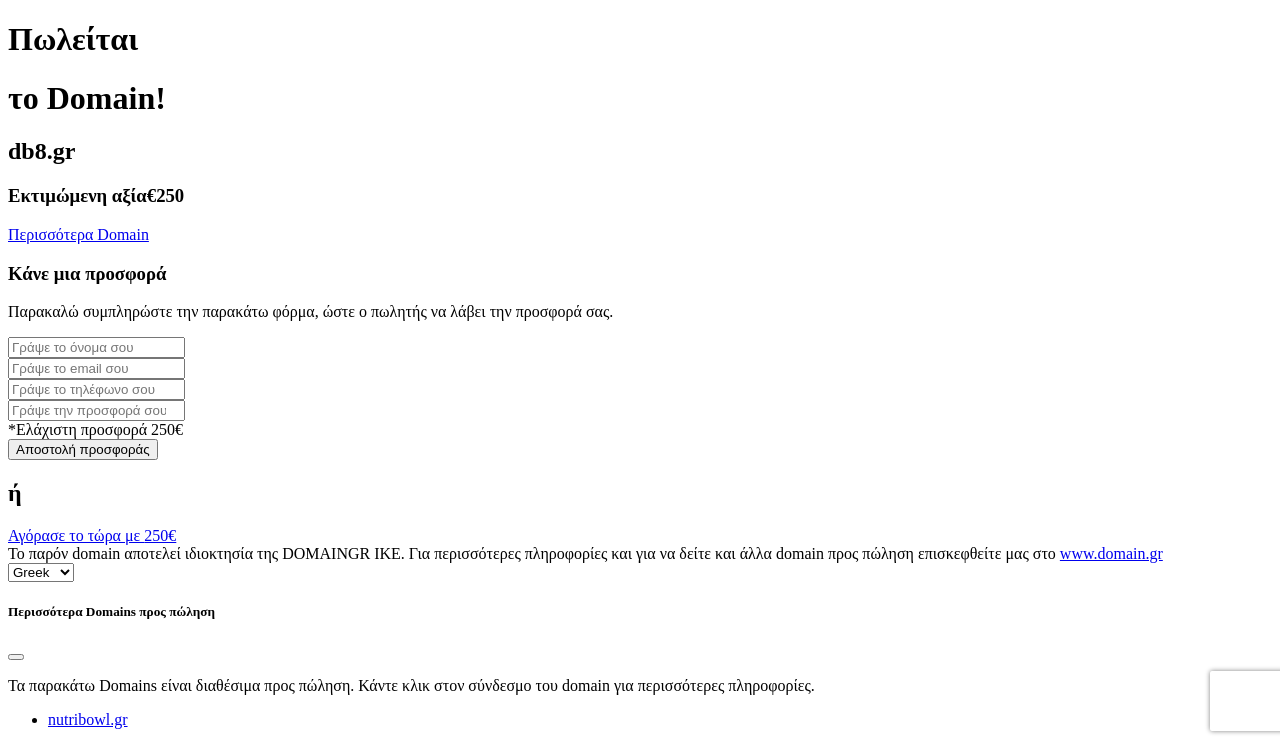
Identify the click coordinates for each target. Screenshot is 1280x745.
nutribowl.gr (88, 719)
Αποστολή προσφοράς (83, 449)
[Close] (16, 657)
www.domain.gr (1111, 553)
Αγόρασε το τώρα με (92, 535)
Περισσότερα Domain (78, 234)
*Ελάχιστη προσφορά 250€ (95, 429)
